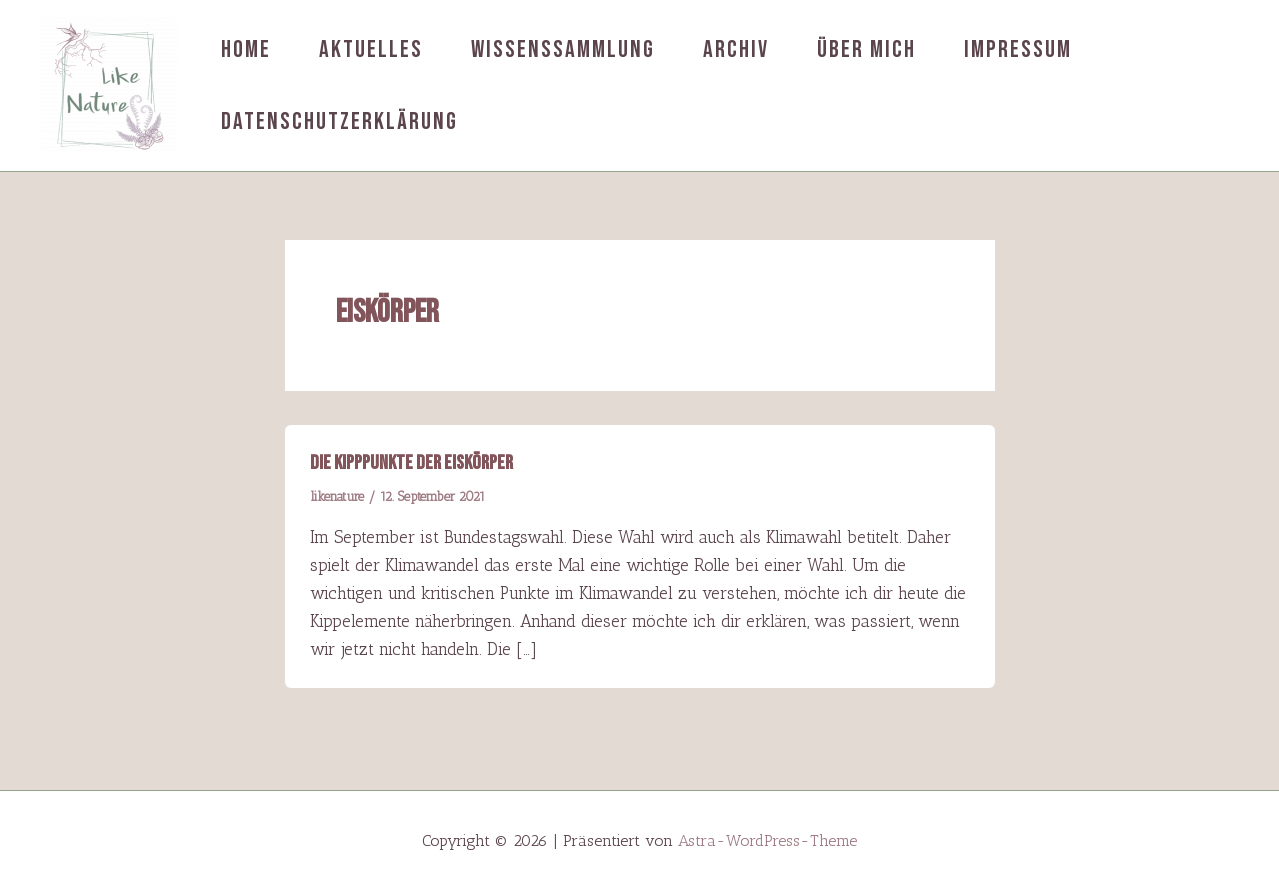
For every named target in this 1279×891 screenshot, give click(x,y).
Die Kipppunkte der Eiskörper (411, 463)
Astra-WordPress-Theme (767, 840)
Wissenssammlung (563, 49)
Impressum (1018, 49)
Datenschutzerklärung (339, 121)
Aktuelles (371, 49)
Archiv (736, 49)
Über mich (866, 49)
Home (246, 49)
